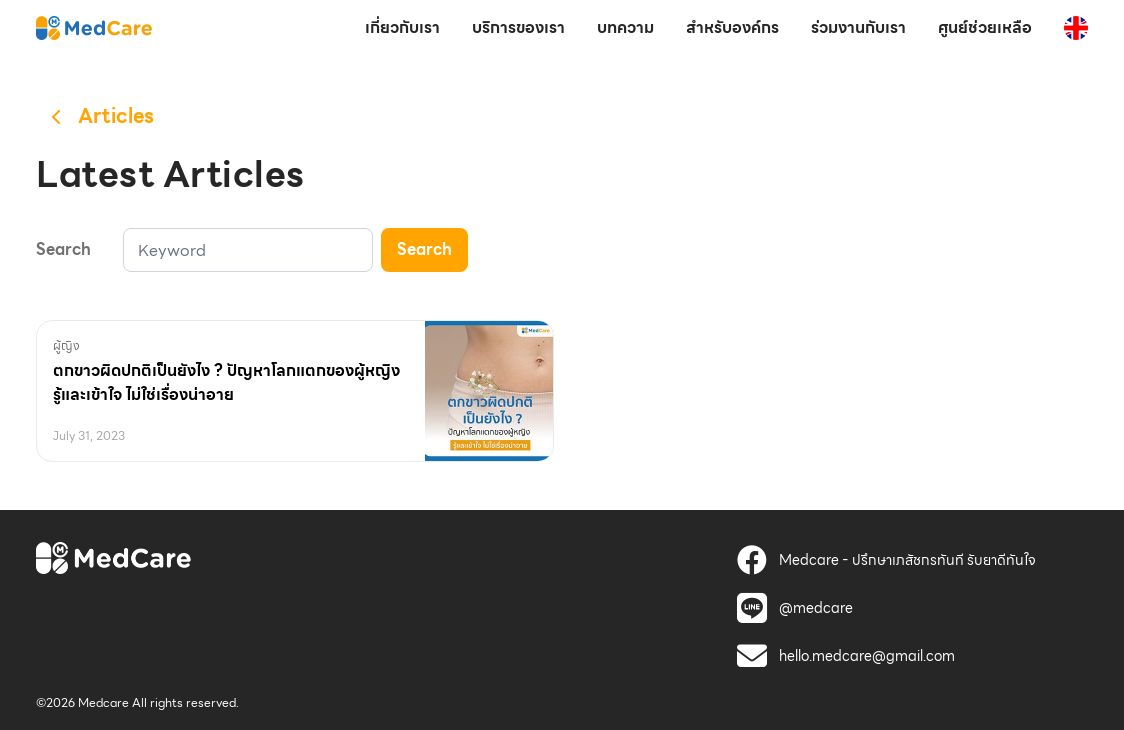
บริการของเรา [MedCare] (518, 27)
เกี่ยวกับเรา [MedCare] (402, 27)
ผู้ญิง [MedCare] (66, 345)
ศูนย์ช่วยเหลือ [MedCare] (985, 27)
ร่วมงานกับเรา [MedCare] (858, 27)
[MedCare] (94, 27)
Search (424, 249)
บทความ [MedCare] (625, 27)
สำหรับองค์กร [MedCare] (732, 27)
